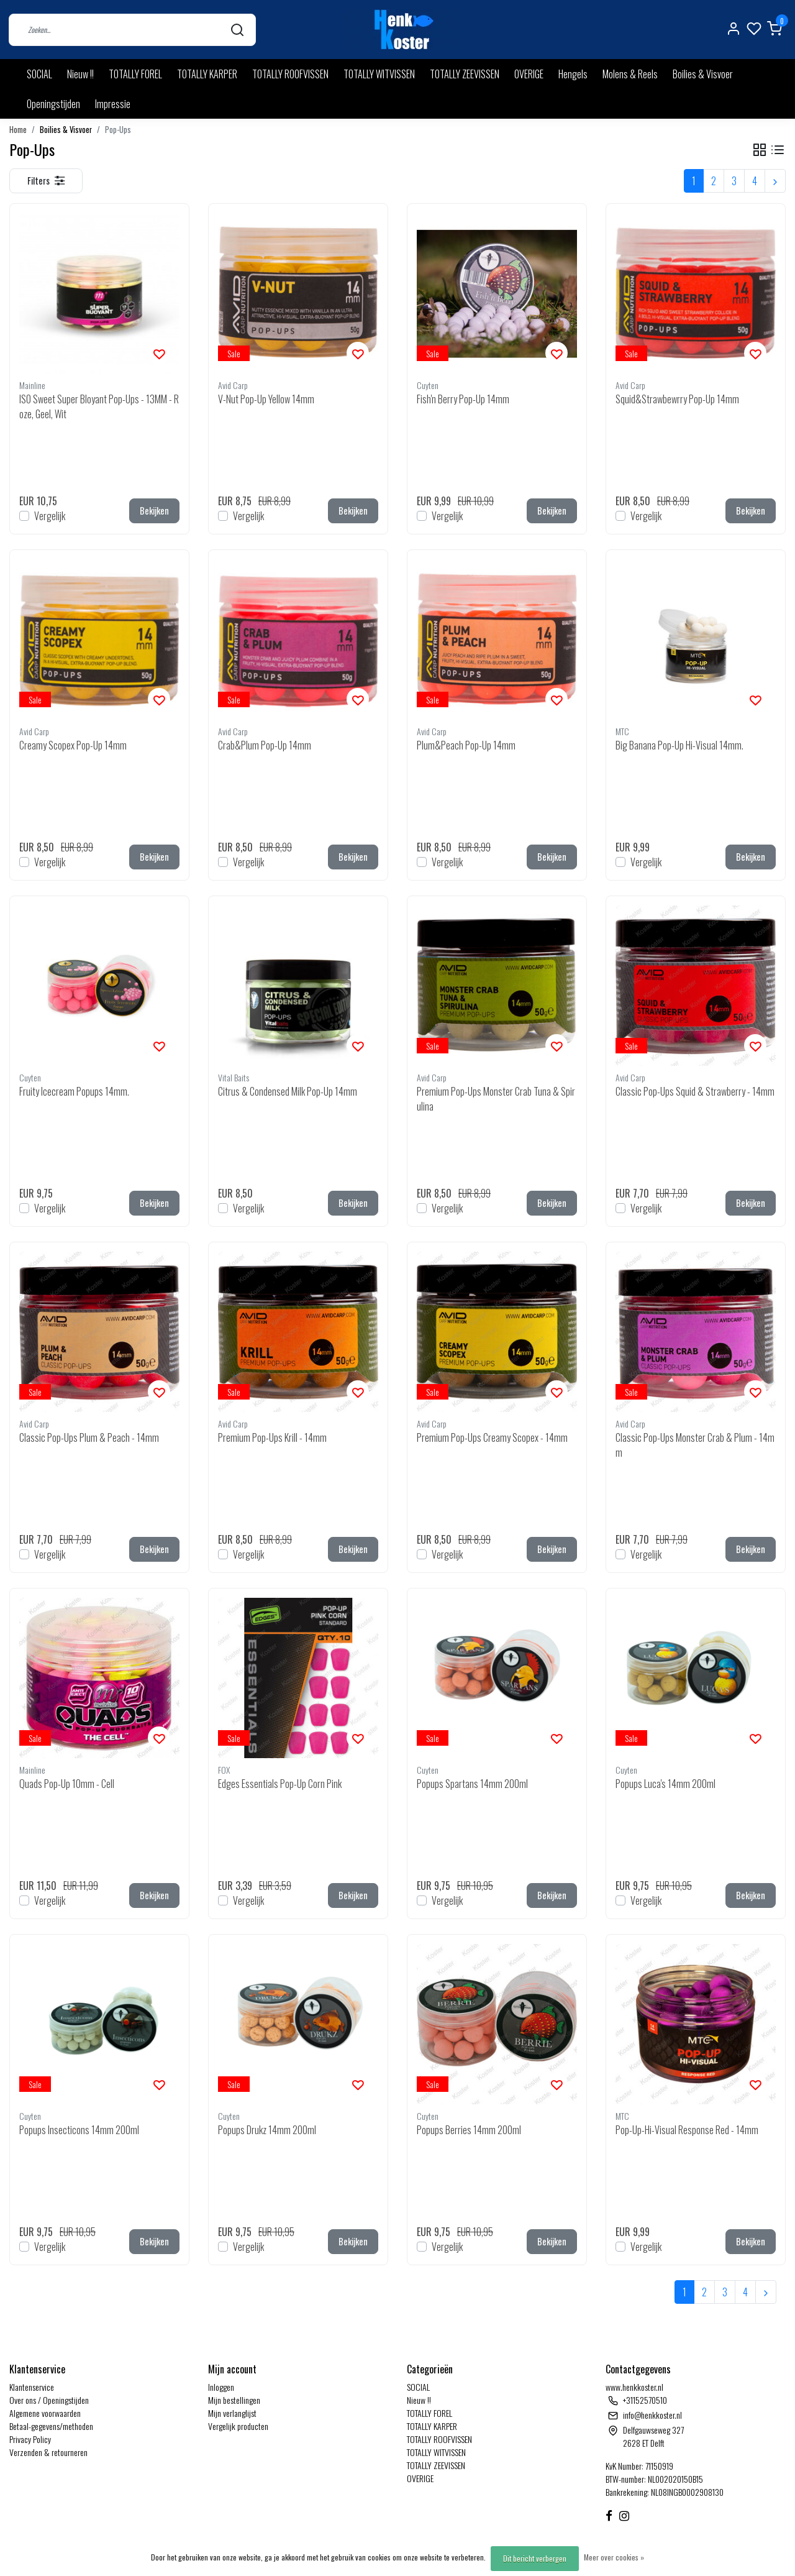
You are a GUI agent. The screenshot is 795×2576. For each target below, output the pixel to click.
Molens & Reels (630, 73)
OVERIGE (528, 73)
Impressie (112, 103)
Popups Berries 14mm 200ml (469, 2129)
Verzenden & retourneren (48, 2452)
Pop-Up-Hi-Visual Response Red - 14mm (687, 2129)
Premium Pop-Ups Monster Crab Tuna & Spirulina (496, 1099)
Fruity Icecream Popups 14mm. (74, 1091)
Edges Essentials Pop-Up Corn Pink (280, 1783)
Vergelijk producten (238, 2425)
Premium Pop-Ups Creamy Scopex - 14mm (492, 1437)
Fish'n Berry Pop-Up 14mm (463, 399)
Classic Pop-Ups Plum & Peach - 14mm (89, 1437)
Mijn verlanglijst (232, 2412)
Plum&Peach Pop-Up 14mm (466, 745)
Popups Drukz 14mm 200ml (267, 2129)
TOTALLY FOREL (135, 73)
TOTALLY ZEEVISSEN (464, 73)
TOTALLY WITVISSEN (379, 73)
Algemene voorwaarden (45, 2412)
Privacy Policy (30, 2438)
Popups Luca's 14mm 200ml (666, 1783)
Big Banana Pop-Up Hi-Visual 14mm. (679, 745)
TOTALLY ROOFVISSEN (290, 73)
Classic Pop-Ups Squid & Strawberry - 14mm (695, 1091)
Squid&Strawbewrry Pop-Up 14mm (677, 399)
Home (18, 129)
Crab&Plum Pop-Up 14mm (264, 745)
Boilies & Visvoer (703, 73)
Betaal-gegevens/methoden (51, 2425)
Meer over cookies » (614, 2557)
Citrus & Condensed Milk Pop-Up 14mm (287, 1091)
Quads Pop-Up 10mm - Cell (66, 1783)
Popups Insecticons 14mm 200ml (79, 2129)
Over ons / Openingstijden (49, 2399)
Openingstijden (53, 103)
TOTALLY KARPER (207, 73)
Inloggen (221, 2386)
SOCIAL (39, 73)
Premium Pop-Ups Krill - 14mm (272, 1437)
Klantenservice (31, 2386)
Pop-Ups (118, 129)
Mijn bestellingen (234, 2399)
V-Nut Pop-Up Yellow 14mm (266, 399)
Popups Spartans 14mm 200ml (472, 1783)
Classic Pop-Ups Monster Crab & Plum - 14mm (695, 1445)
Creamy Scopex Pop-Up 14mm (73, 745)
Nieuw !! (80, 73)
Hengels (573, 73)
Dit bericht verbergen (534, 2558)
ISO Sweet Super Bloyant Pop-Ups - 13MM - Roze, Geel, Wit (99, 406)
